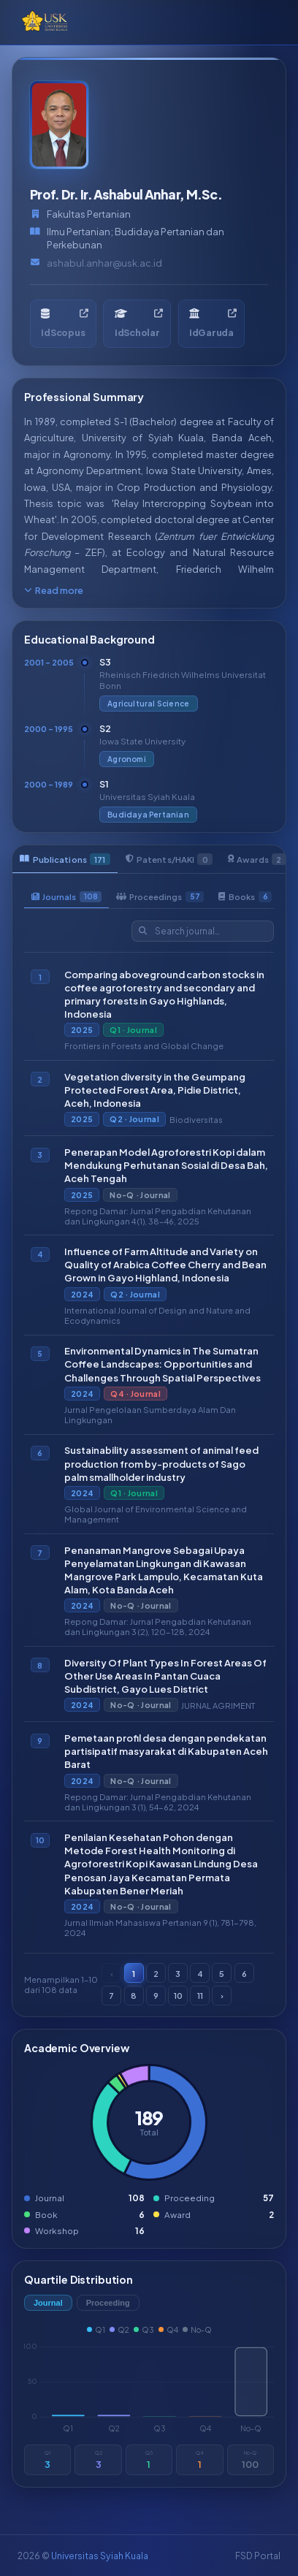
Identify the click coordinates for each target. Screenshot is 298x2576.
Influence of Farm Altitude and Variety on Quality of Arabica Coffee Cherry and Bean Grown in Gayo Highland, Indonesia (165, 1265)
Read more (53, 590)
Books (245, 896)
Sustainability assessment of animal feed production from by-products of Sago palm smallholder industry (161, 1463)
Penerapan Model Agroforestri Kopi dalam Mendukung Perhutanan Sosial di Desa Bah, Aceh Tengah (166, 1165)
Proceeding (108, 2302)
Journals (66, 896)
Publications (65, 859)
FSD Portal (257, 2555)
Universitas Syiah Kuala (99, 2555)
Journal (48, 2302)
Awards (257, 859)
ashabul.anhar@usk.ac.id (104, 263)
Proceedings (160, 896)
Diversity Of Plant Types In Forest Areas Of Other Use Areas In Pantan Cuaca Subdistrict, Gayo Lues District (165, 1675)
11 (200, 1994)
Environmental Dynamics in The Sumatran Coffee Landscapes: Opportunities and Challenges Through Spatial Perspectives (162, 1364)
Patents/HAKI (169, 859)
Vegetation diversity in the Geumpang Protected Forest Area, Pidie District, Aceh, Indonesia (154, 1089)
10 (178, 1994)
